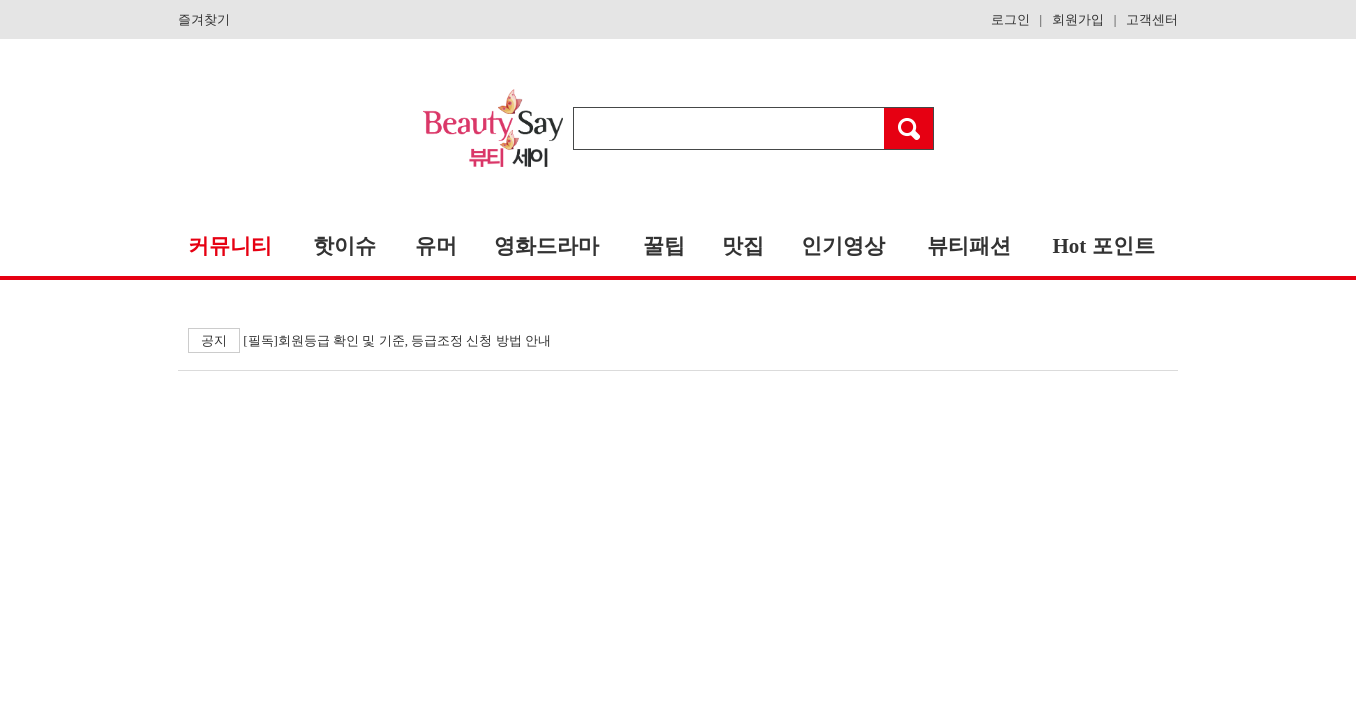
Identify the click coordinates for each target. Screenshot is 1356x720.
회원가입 (1078, 19)
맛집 (743, 246)
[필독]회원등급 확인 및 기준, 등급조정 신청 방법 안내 (369, 340)
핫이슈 (344, 246)
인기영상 (843, 246)
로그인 (1010, 19)
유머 (436, 246)
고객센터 (1152, 19)
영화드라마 (546, 246)
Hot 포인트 (1103, 246)
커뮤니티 (230, 246)
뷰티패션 (969, 246)
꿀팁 (664, 246)
